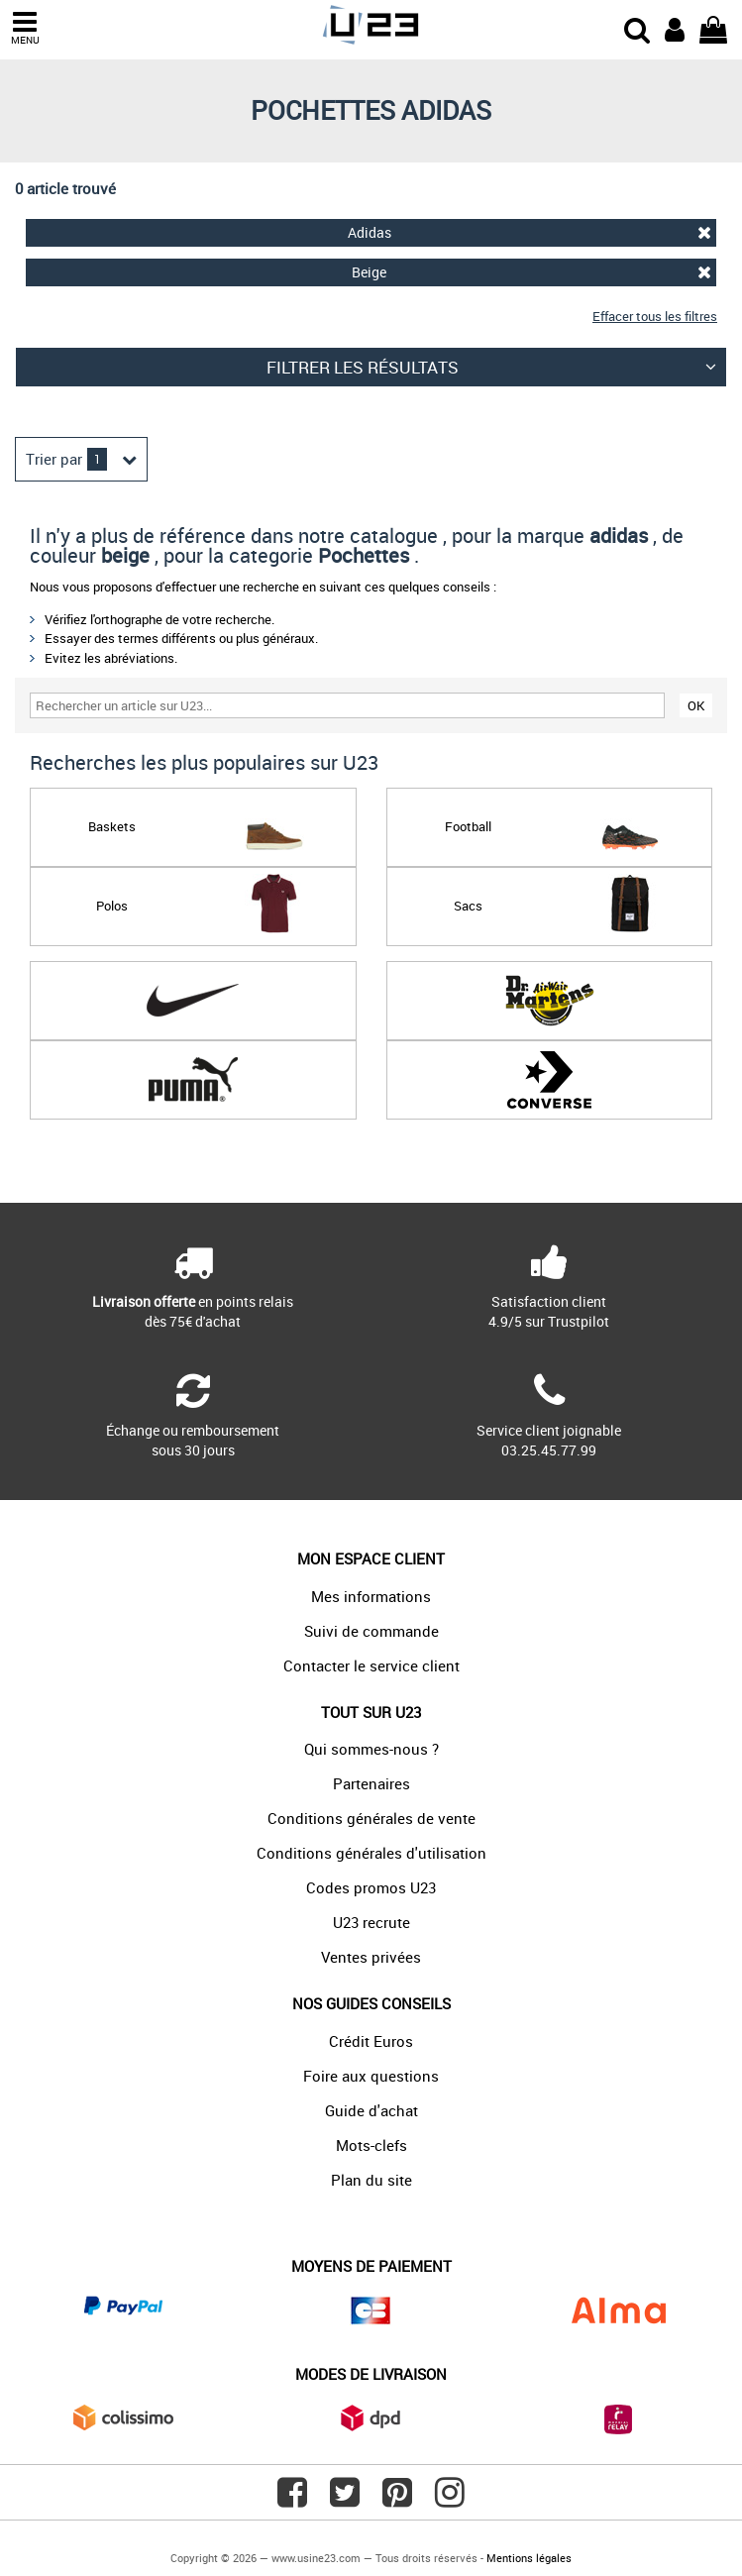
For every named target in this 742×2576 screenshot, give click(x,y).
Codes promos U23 (371, 1887)
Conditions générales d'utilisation (371, 1853)
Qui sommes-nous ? (371, 1749)
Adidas (530, 232)
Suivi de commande (371, 1631)
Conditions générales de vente (371, 1818)
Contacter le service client (371, 1665)
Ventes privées (371, 1957)
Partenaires (371, 1783)
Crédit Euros (371, 2041)
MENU (25, 28)
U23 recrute (371, 1922)
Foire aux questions (371, 2076)
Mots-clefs (371, 2145)
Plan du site (371, 2180)
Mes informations (371, 1596)
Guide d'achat (371, 2110)
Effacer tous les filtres (654, 316)
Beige (531, 272)
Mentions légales (529, 2557)
